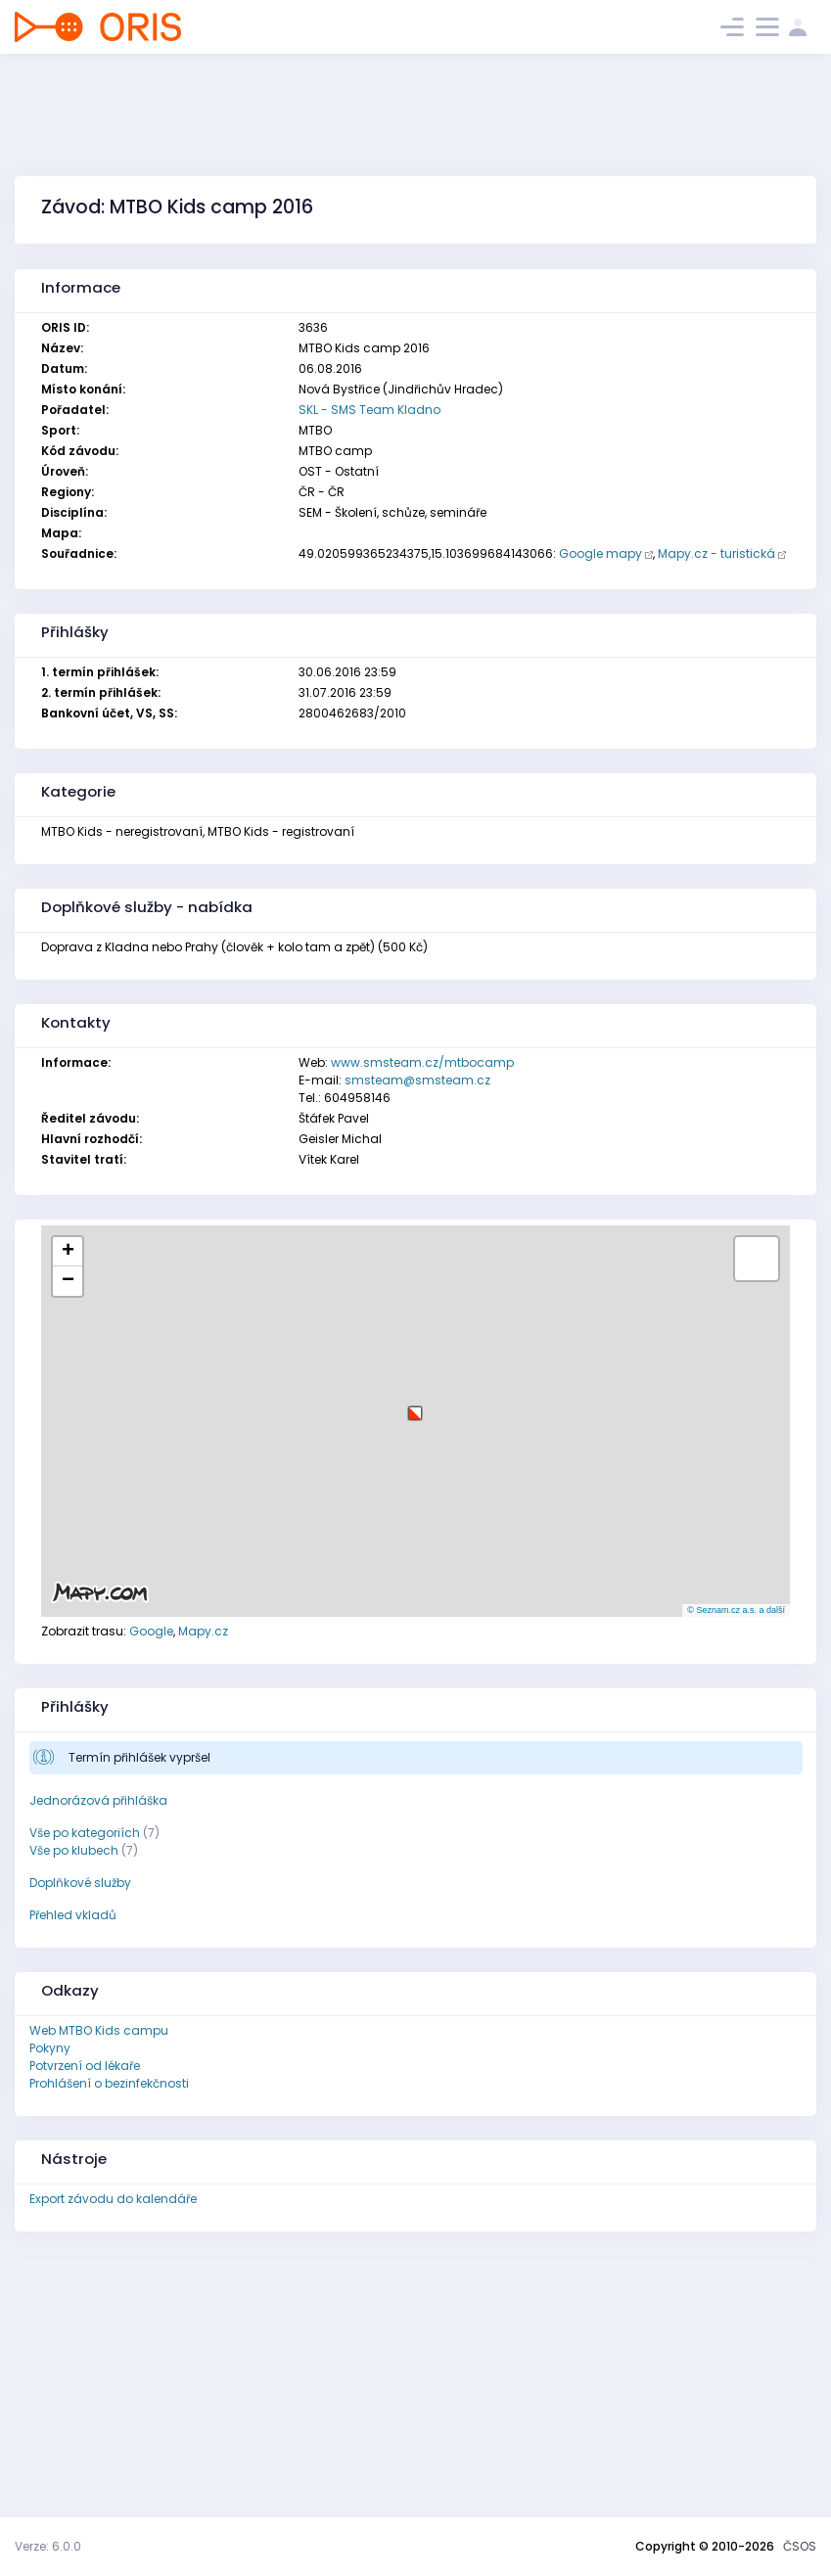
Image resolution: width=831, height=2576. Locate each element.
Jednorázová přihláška (98, 1800)
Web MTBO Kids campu (98, 2030)
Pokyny (49, 2048)
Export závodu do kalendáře (113, 2198)
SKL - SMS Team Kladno (369, 409)
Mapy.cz (203, 1631)
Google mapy (600, 553)
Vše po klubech (73, 1850)
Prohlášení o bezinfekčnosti (109, 2083)
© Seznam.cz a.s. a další (736, 1610)
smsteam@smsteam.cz (417, 1080)
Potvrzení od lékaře (84, 2065)
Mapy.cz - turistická (716, 553)
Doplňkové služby (80, 1882)
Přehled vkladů (72, 1915)
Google (151, 1631)
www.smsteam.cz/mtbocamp (422, 1062)
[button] (415, 1406)
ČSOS (799, 2546)
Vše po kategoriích (84, 1832)
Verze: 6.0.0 (48, 2546)
